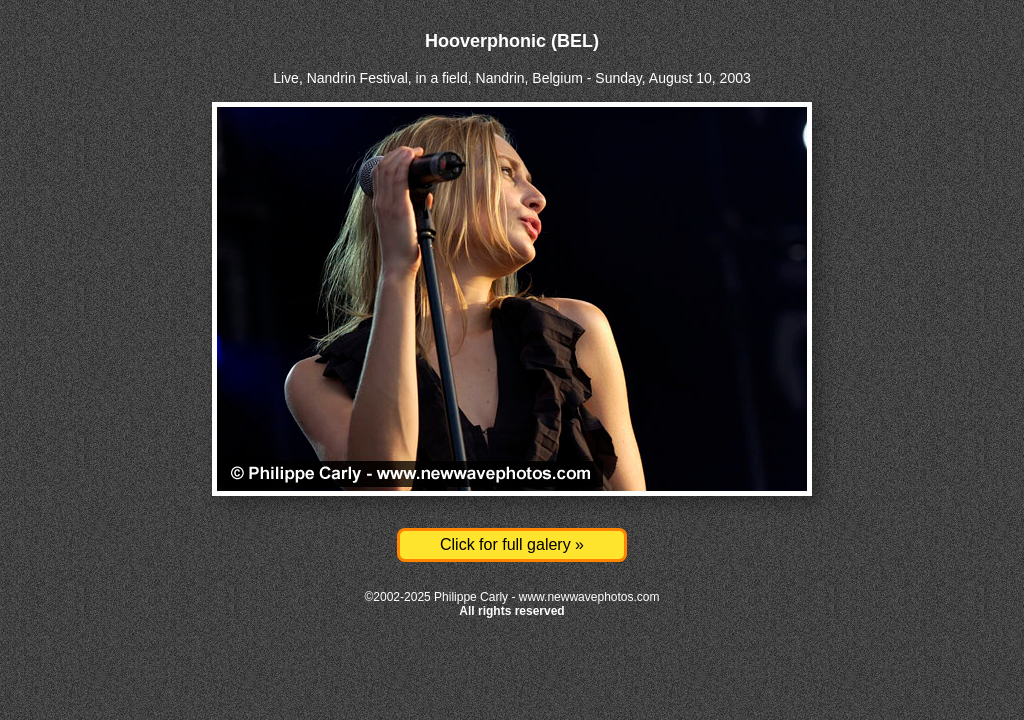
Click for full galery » (512, 544)
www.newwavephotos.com (589, 597)
